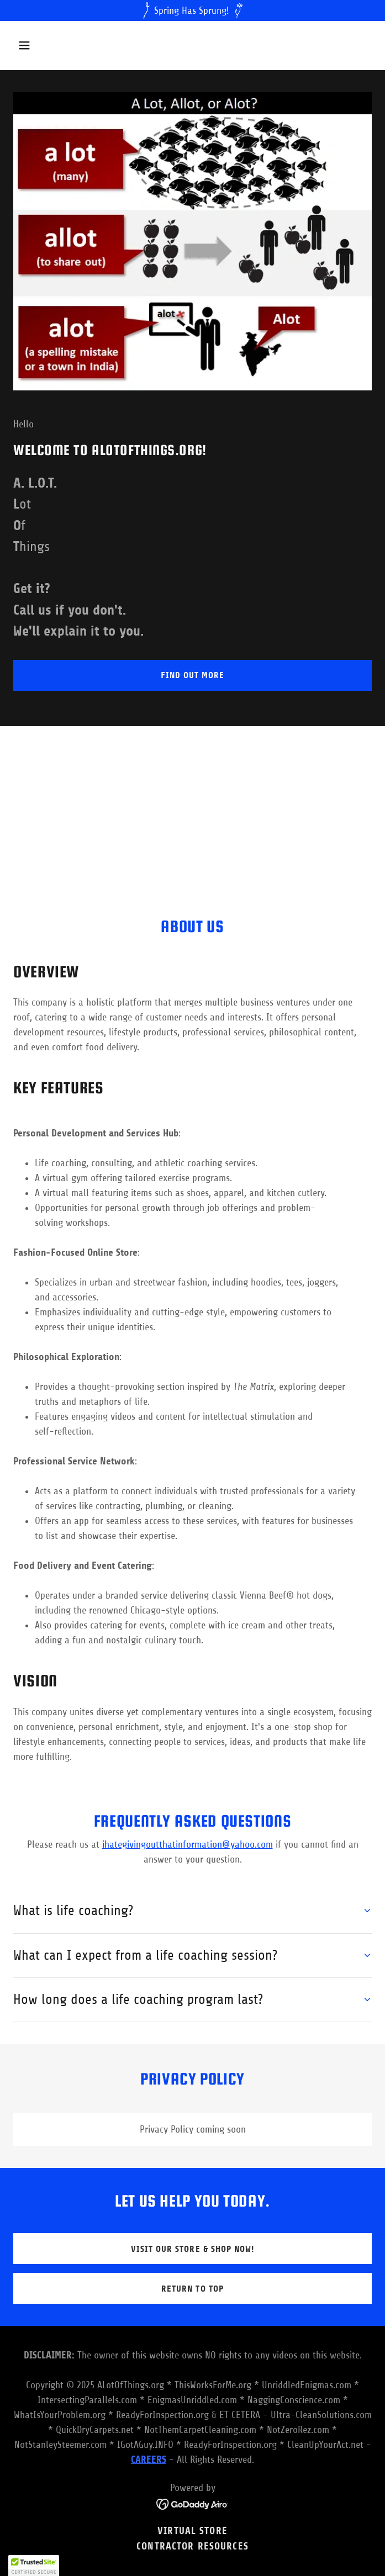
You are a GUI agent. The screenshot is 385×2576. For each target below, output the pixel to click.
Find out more (192, 675)
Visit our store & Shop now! (192, 2249)
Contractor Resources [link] (192, 2546)
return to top (192, 2288)
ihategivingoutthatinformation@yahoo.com (187, 1844)
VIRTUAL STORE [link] (192, 2530)
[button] (54, 45)
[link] (192, 2503)
